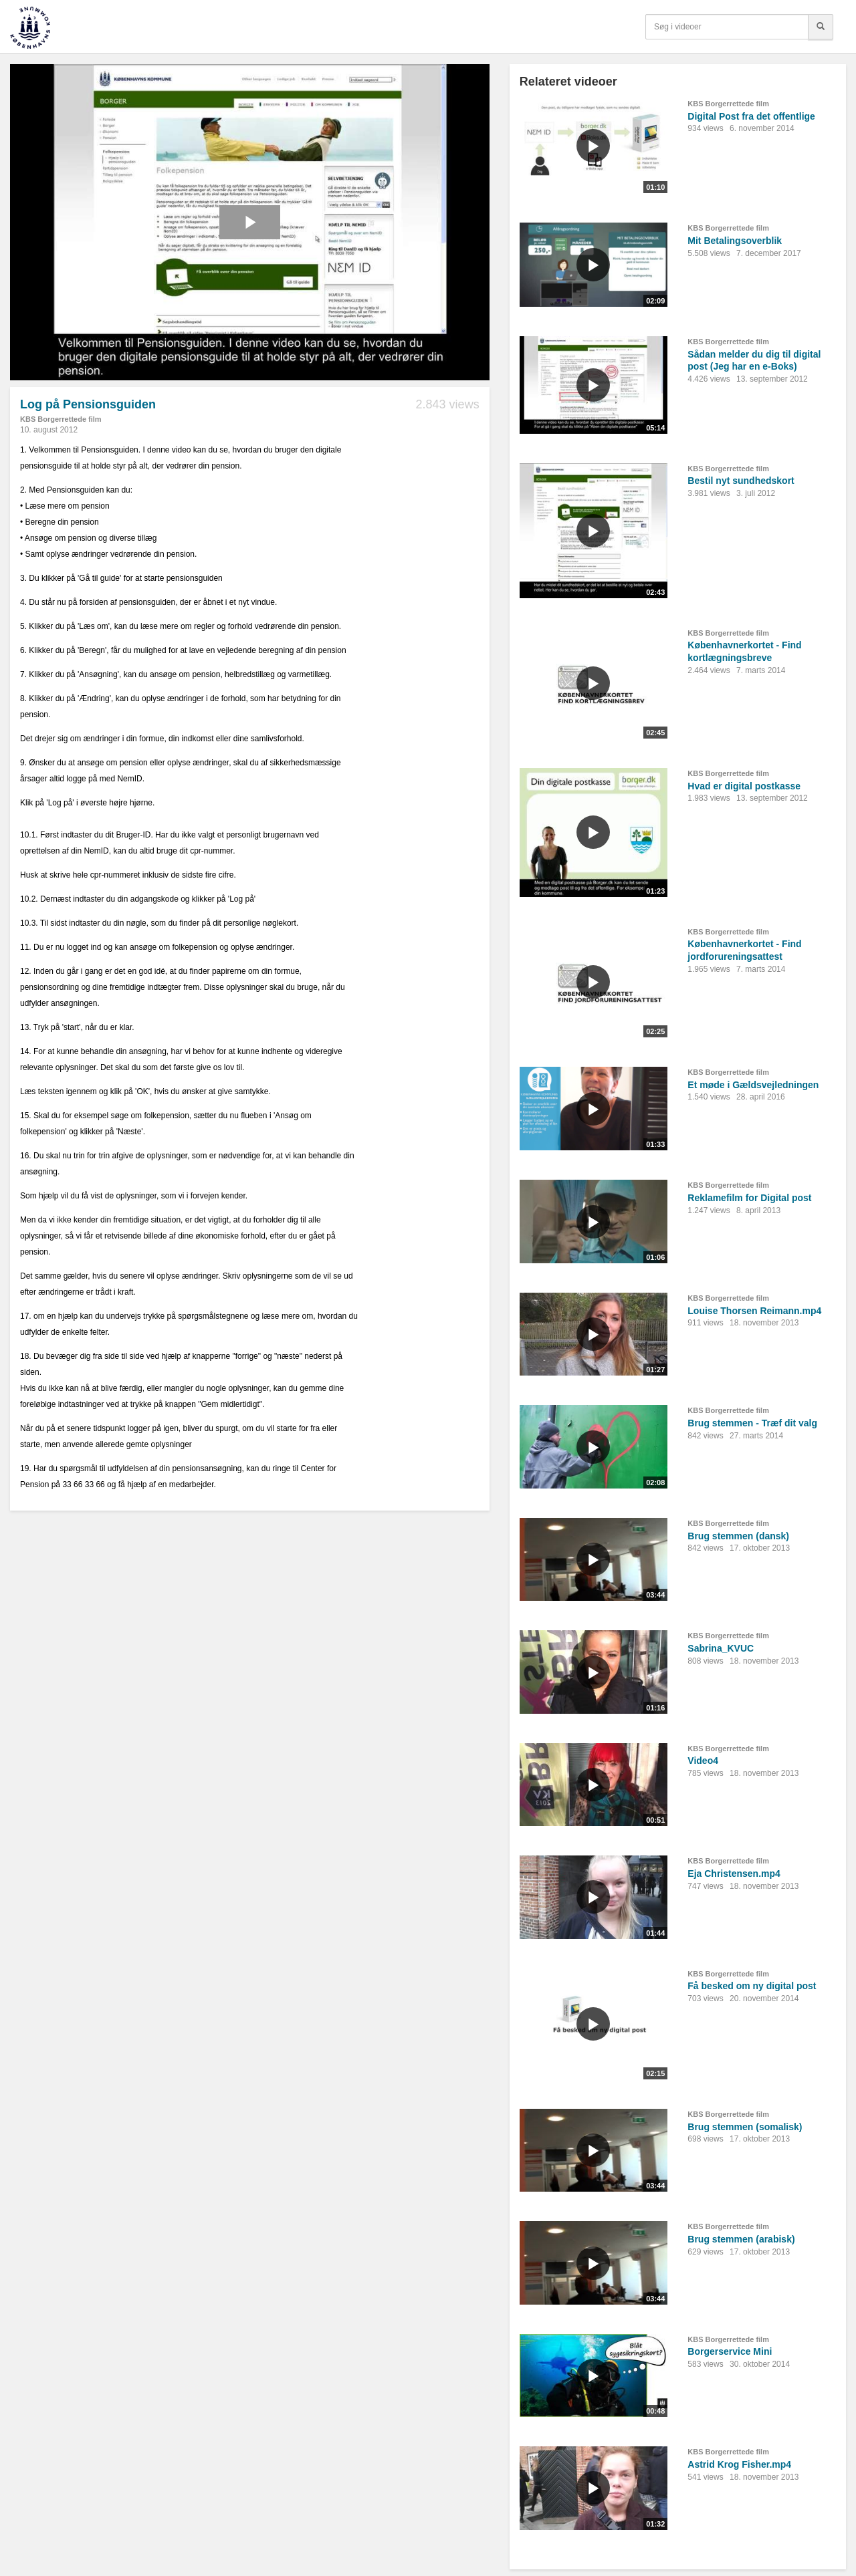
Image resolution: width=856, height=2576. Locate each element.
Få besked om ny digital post (751, 1985)
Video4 (702, 1760)
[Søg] (820, 26)
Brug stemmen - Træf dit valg (752, 1423)
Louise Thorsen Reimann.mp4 (754, 1310)
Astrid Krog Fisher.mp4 (739, 2464)
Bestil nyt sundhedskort (740, 480)
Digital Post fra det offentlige (751, 116)
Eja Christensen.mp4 (733, 1873)
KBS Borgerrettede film (61, 419)
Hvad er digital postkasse (743, 786)
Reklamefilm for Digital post (749, 1197)
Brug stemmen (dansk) (738, 1536)
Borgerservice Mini (729, 2351)
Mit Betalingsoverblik (734, 240)
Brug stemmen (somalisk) (744, 2126)
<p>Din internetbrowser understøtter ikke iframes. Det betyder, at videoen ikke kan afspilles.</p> (250, 222)
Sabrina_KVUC (720, 1648)
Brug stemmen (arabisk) (740, 2239)
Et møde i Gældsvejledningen (753, 1084)
